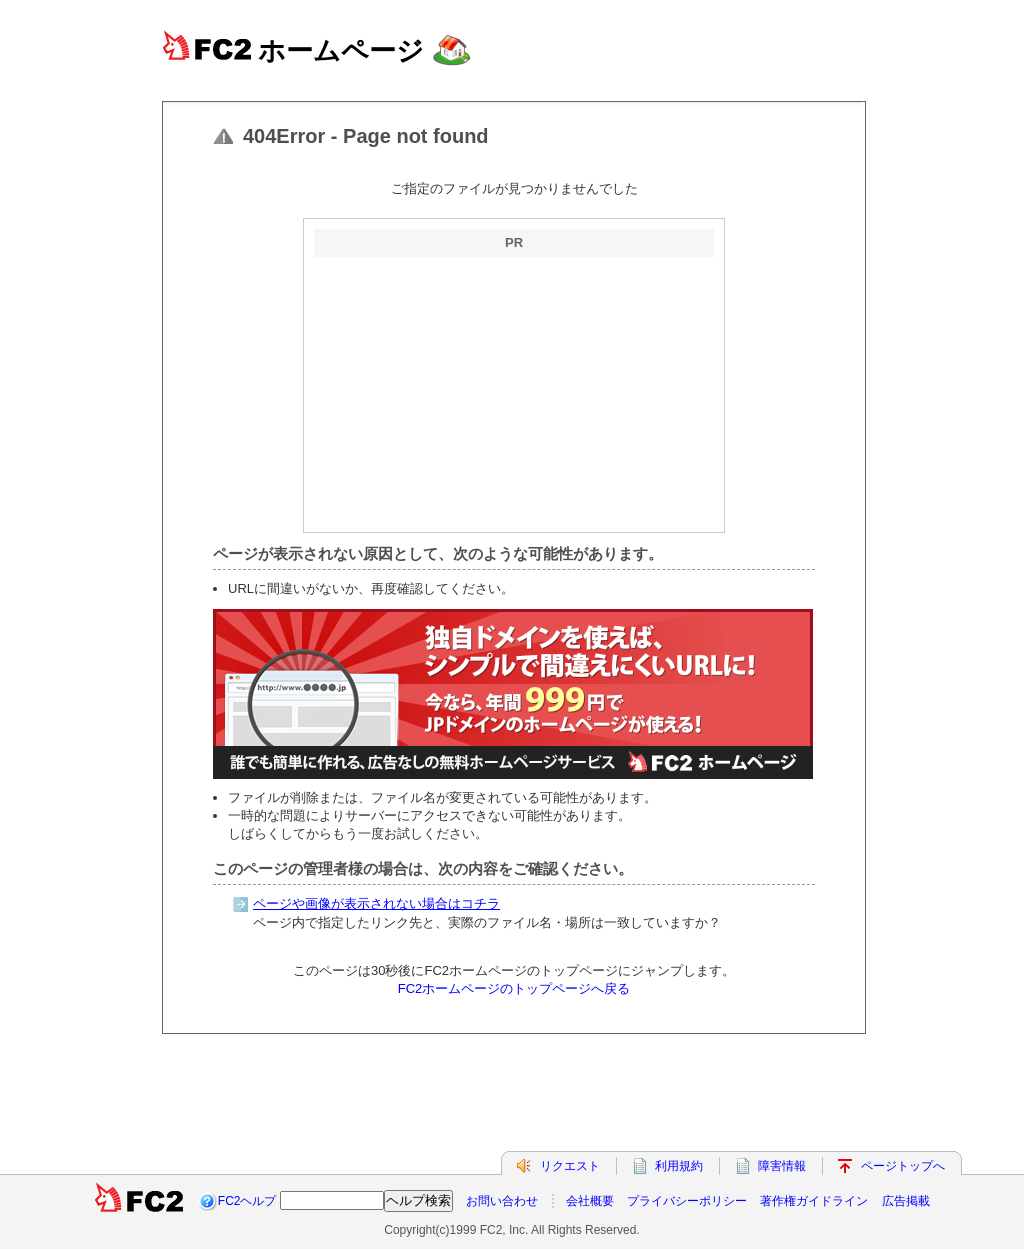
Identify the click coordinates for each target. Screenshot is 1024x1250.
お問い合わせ (502, 1201)
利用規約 (679, 1166)
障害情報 (782, 1166)
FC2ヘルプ (247, 1201)
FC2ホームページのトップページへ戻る (514, 988)
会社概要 (590, 1201)
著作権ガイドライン (814, 1201)
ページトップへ (903, 1166)
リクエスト (570, 1166)
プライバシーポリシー (687, 1201)
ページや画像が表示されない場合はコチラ (376, 903)
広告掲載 (906, 1201)
